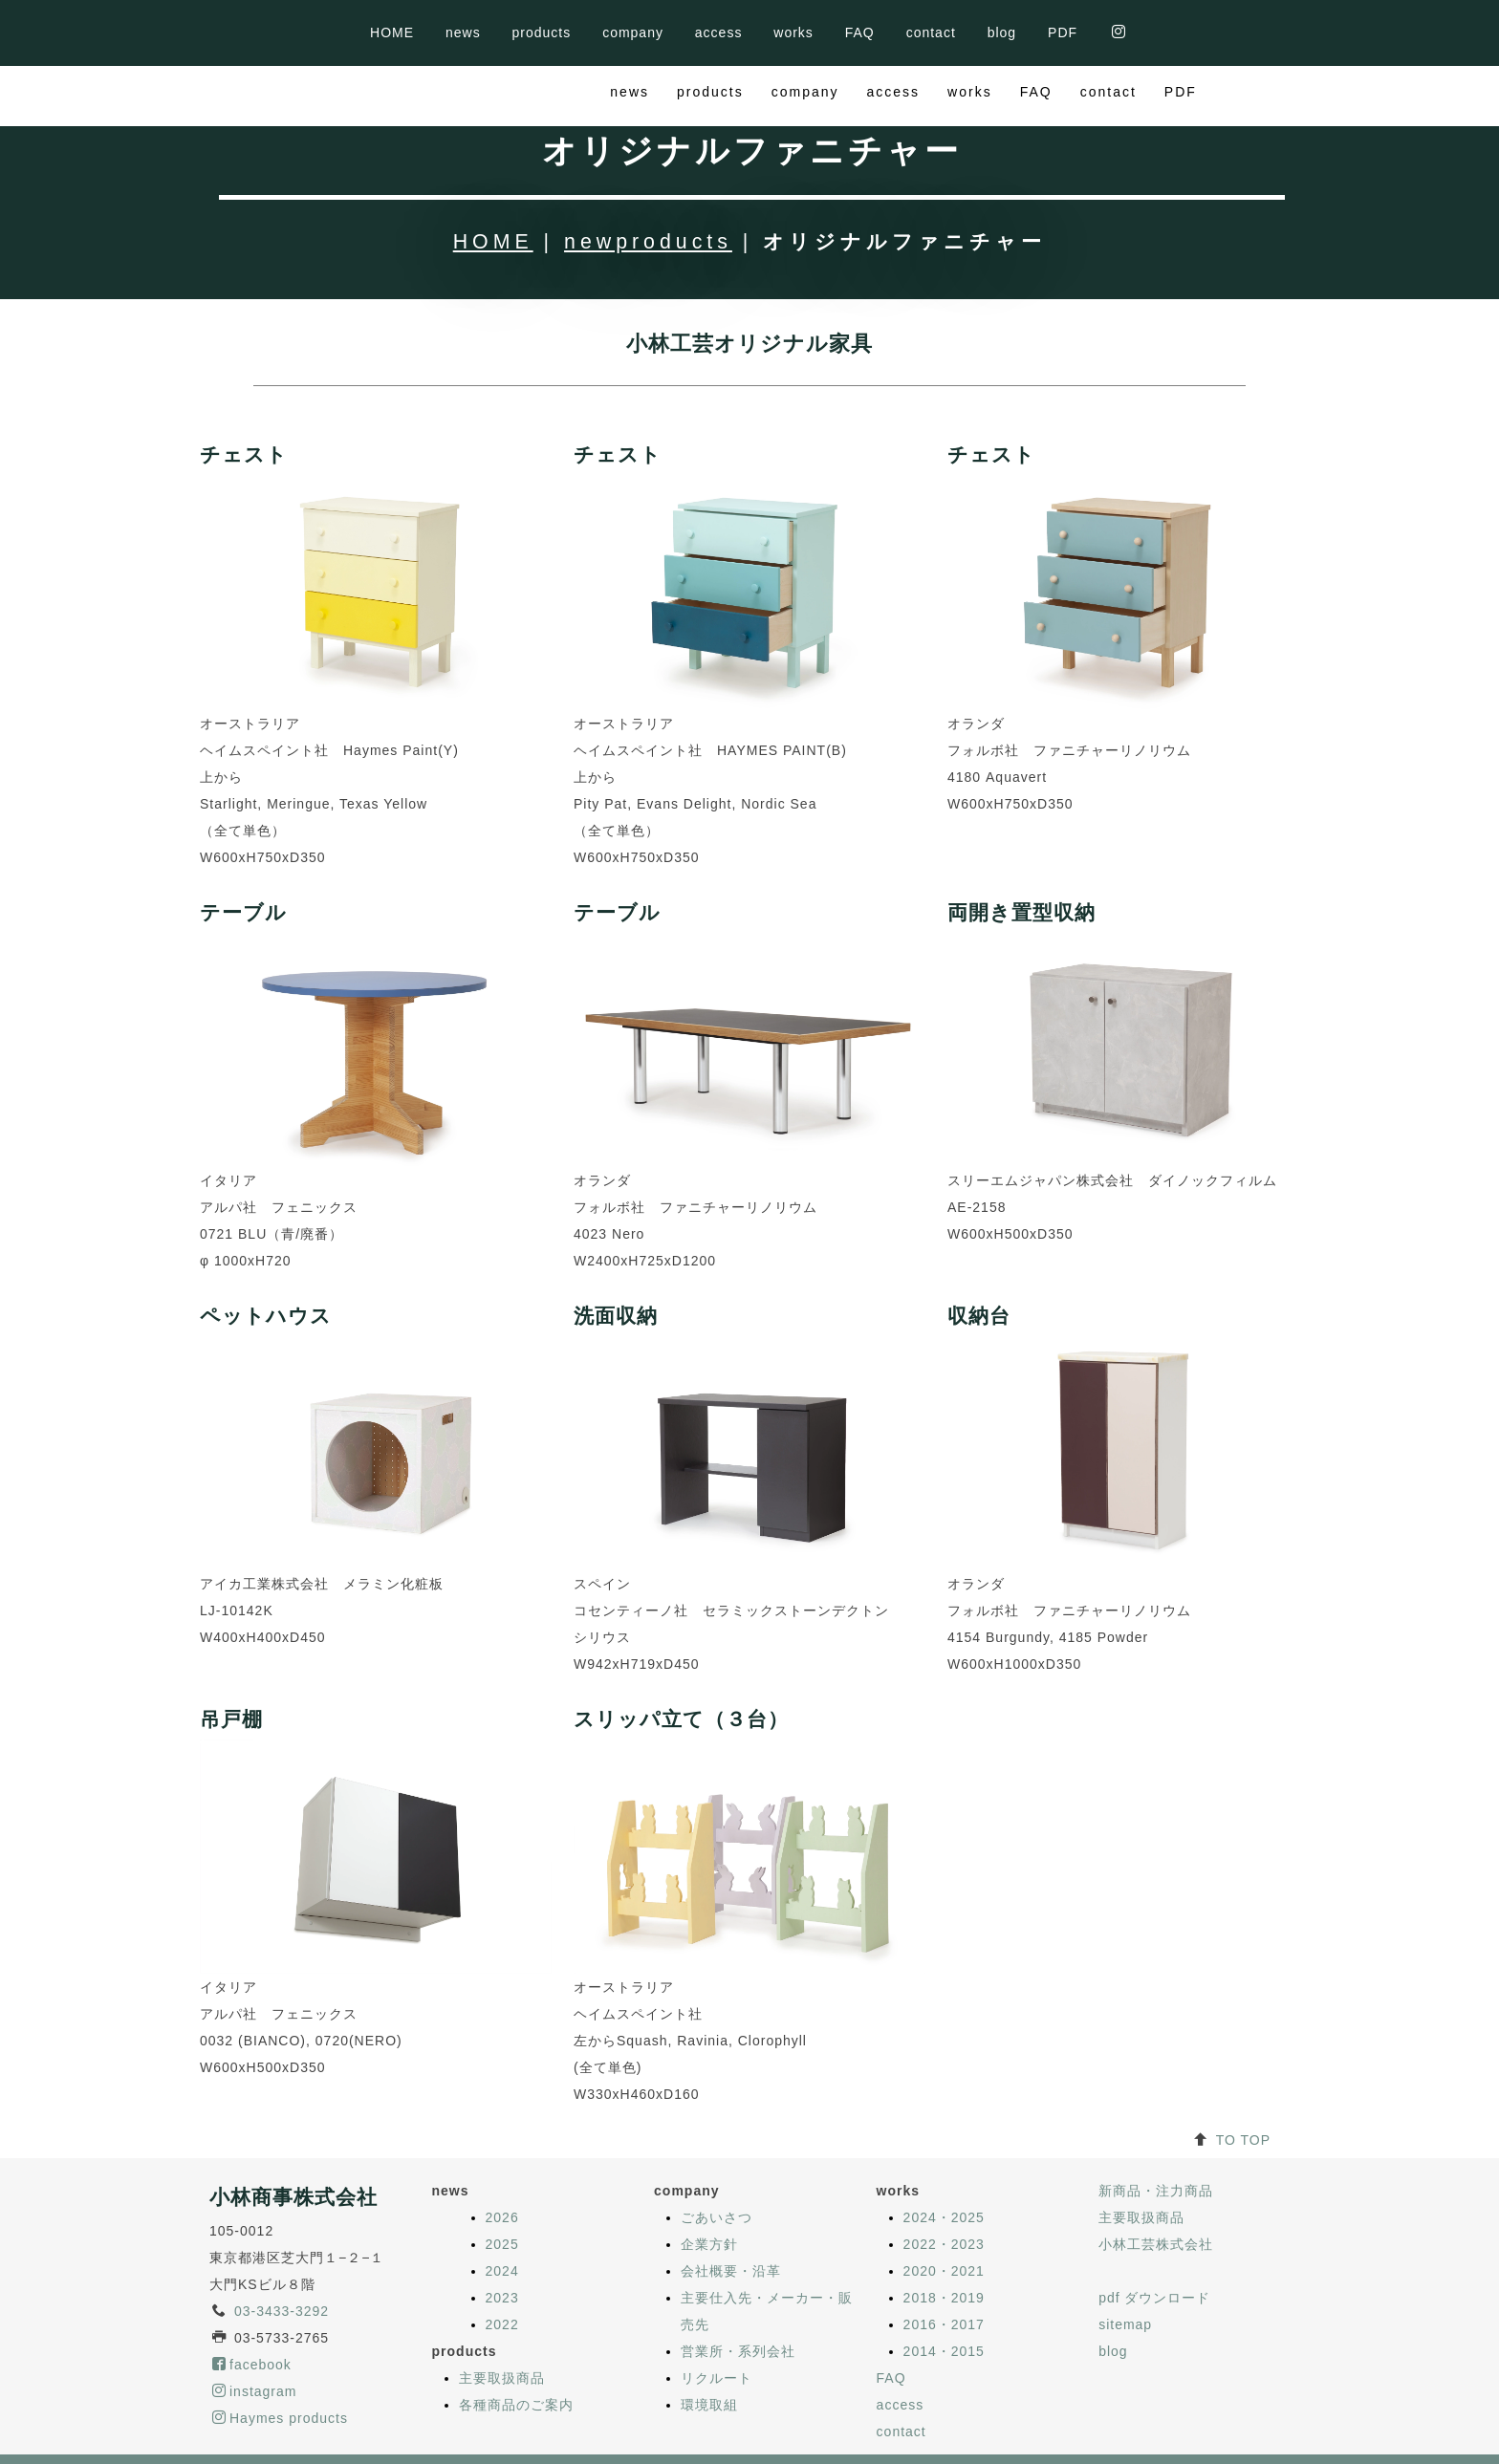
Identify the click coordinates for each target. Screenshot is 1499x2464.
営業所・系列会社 (738, 2291)
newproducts (648, 181)
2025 (502, 2184)
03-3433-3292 (281, 2251)
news (463, 32)
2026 (502, 2157)
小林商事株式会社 (293, 2137)
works (793, 32)
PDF (1062, 32)
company (632, 32)
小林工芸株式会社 (1155, 2184)
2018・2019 (944, 2237)
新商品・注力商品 (1155, 2130)
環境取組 (709, 2344)
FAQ (860, 32)
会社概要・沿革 (731, 2210)
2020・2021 (944, 2210)
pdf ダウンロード (1154, 2237)
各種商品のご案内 (516, 2344)
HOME (392, 32)
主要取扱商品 (502, 2317)
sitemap (1125, 2264)
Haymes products (280, 2358)
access (719, 32)
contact (931, 32)
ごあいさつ (716, 2157)
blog (1002, 32)
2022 (502, 2264)
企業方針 (709, 2184)
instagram (254, 2331)
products (542, 32)
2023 (502, 2237)
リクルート (716, 2317)
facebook (252, 2304)
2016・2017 (944, 2264)
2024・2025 (944, 2157)
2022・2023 (944, 2184)
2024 (502, 2210)
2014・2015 (944, 2291)
